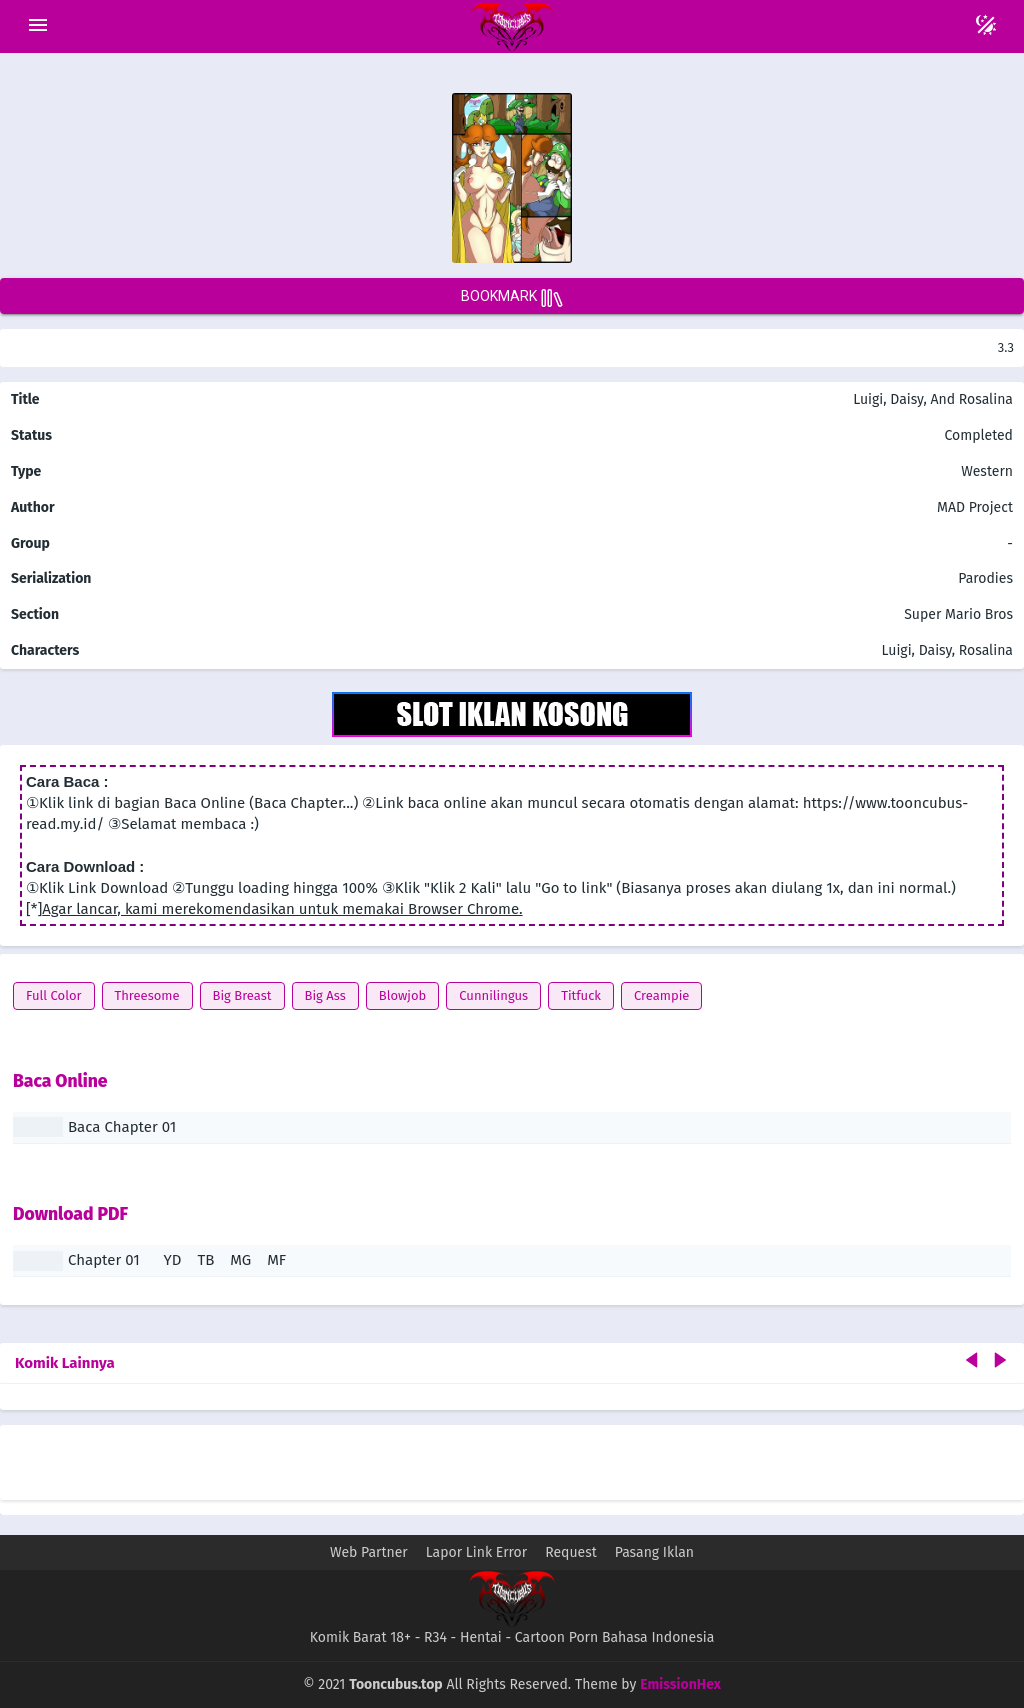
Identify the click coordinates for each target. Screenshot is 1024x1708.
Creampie (661, 995)
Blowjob (403, 995)
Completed (978, 435)
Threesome (147, 995)
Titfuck (581, 995)
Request (571, 1552)
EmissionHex (680, 1684)
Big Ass (325, 995)
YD (173, 1260)
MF (276, 1260)
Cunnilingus (493, 995)
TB (205, 1260)
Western (985, 471)
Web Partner (369, 1552)
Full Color (54, 995)
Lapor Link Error (476, 1552)
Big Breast (242, 995)
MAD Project (975, 507)
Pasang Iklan (654, 1552)
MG (240, 1260)
